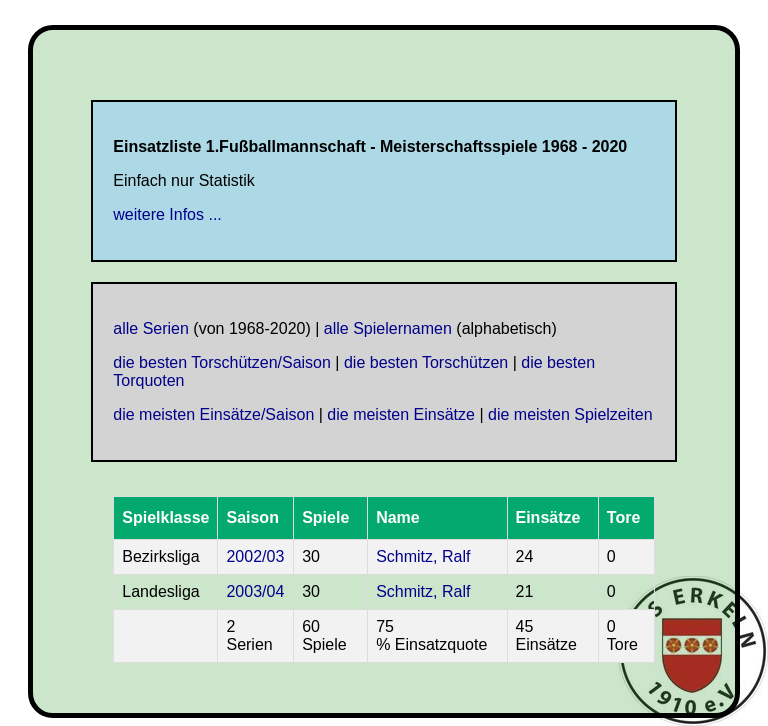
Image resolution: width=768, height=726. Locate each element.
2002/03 (255, 556)
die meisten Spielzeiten (570, 414)
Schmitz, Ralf (423, 556)
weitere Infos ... (167, 214)
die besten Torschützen (426, 362)
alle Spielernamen (388, 328)
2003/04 (255, 591)
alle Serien (151, 328)
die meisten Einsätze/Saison (213, 414)
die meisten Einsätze (401, 414)
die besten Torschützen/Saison (222, 362)
